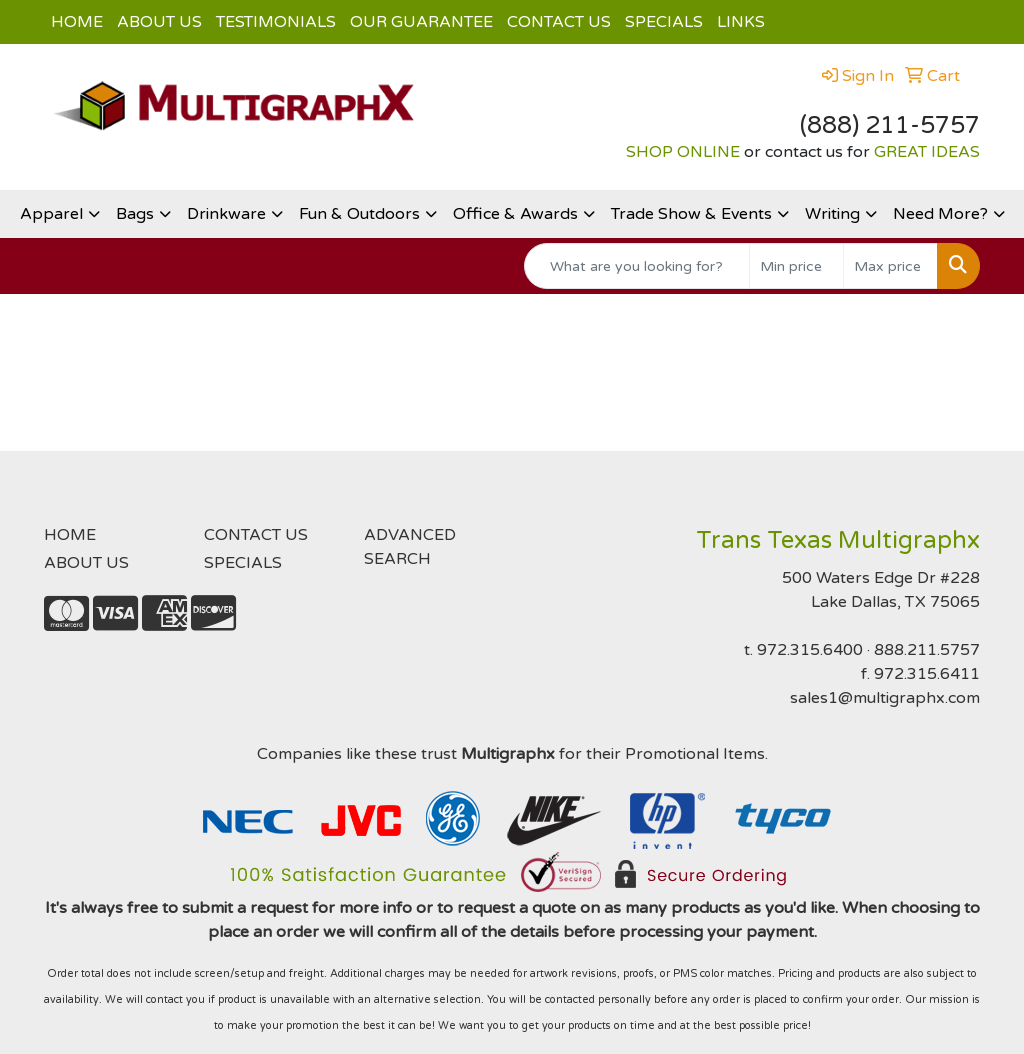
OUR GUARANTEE (421, 22)
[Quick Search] (637, 266)
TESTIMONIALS (276, 22)
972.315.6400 (810, 650)
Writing (832, 214)
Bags (135, 214)
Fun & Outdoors (359, 214)
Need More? (940, 214)
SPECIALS (664, 22)
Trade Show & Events (691, 214)
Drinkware (226, 214)
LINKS (741, 22)
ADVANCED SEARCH (410, 547)
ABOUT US (159, 22)
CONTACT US (559, 22)
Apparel (51, 214)
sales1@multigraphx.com (885, 698)
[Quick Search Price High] (890, 266)
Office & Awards (515, 214)
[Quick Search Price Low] (796, 266)
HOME (77, 22)
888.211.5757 (927, 650)
